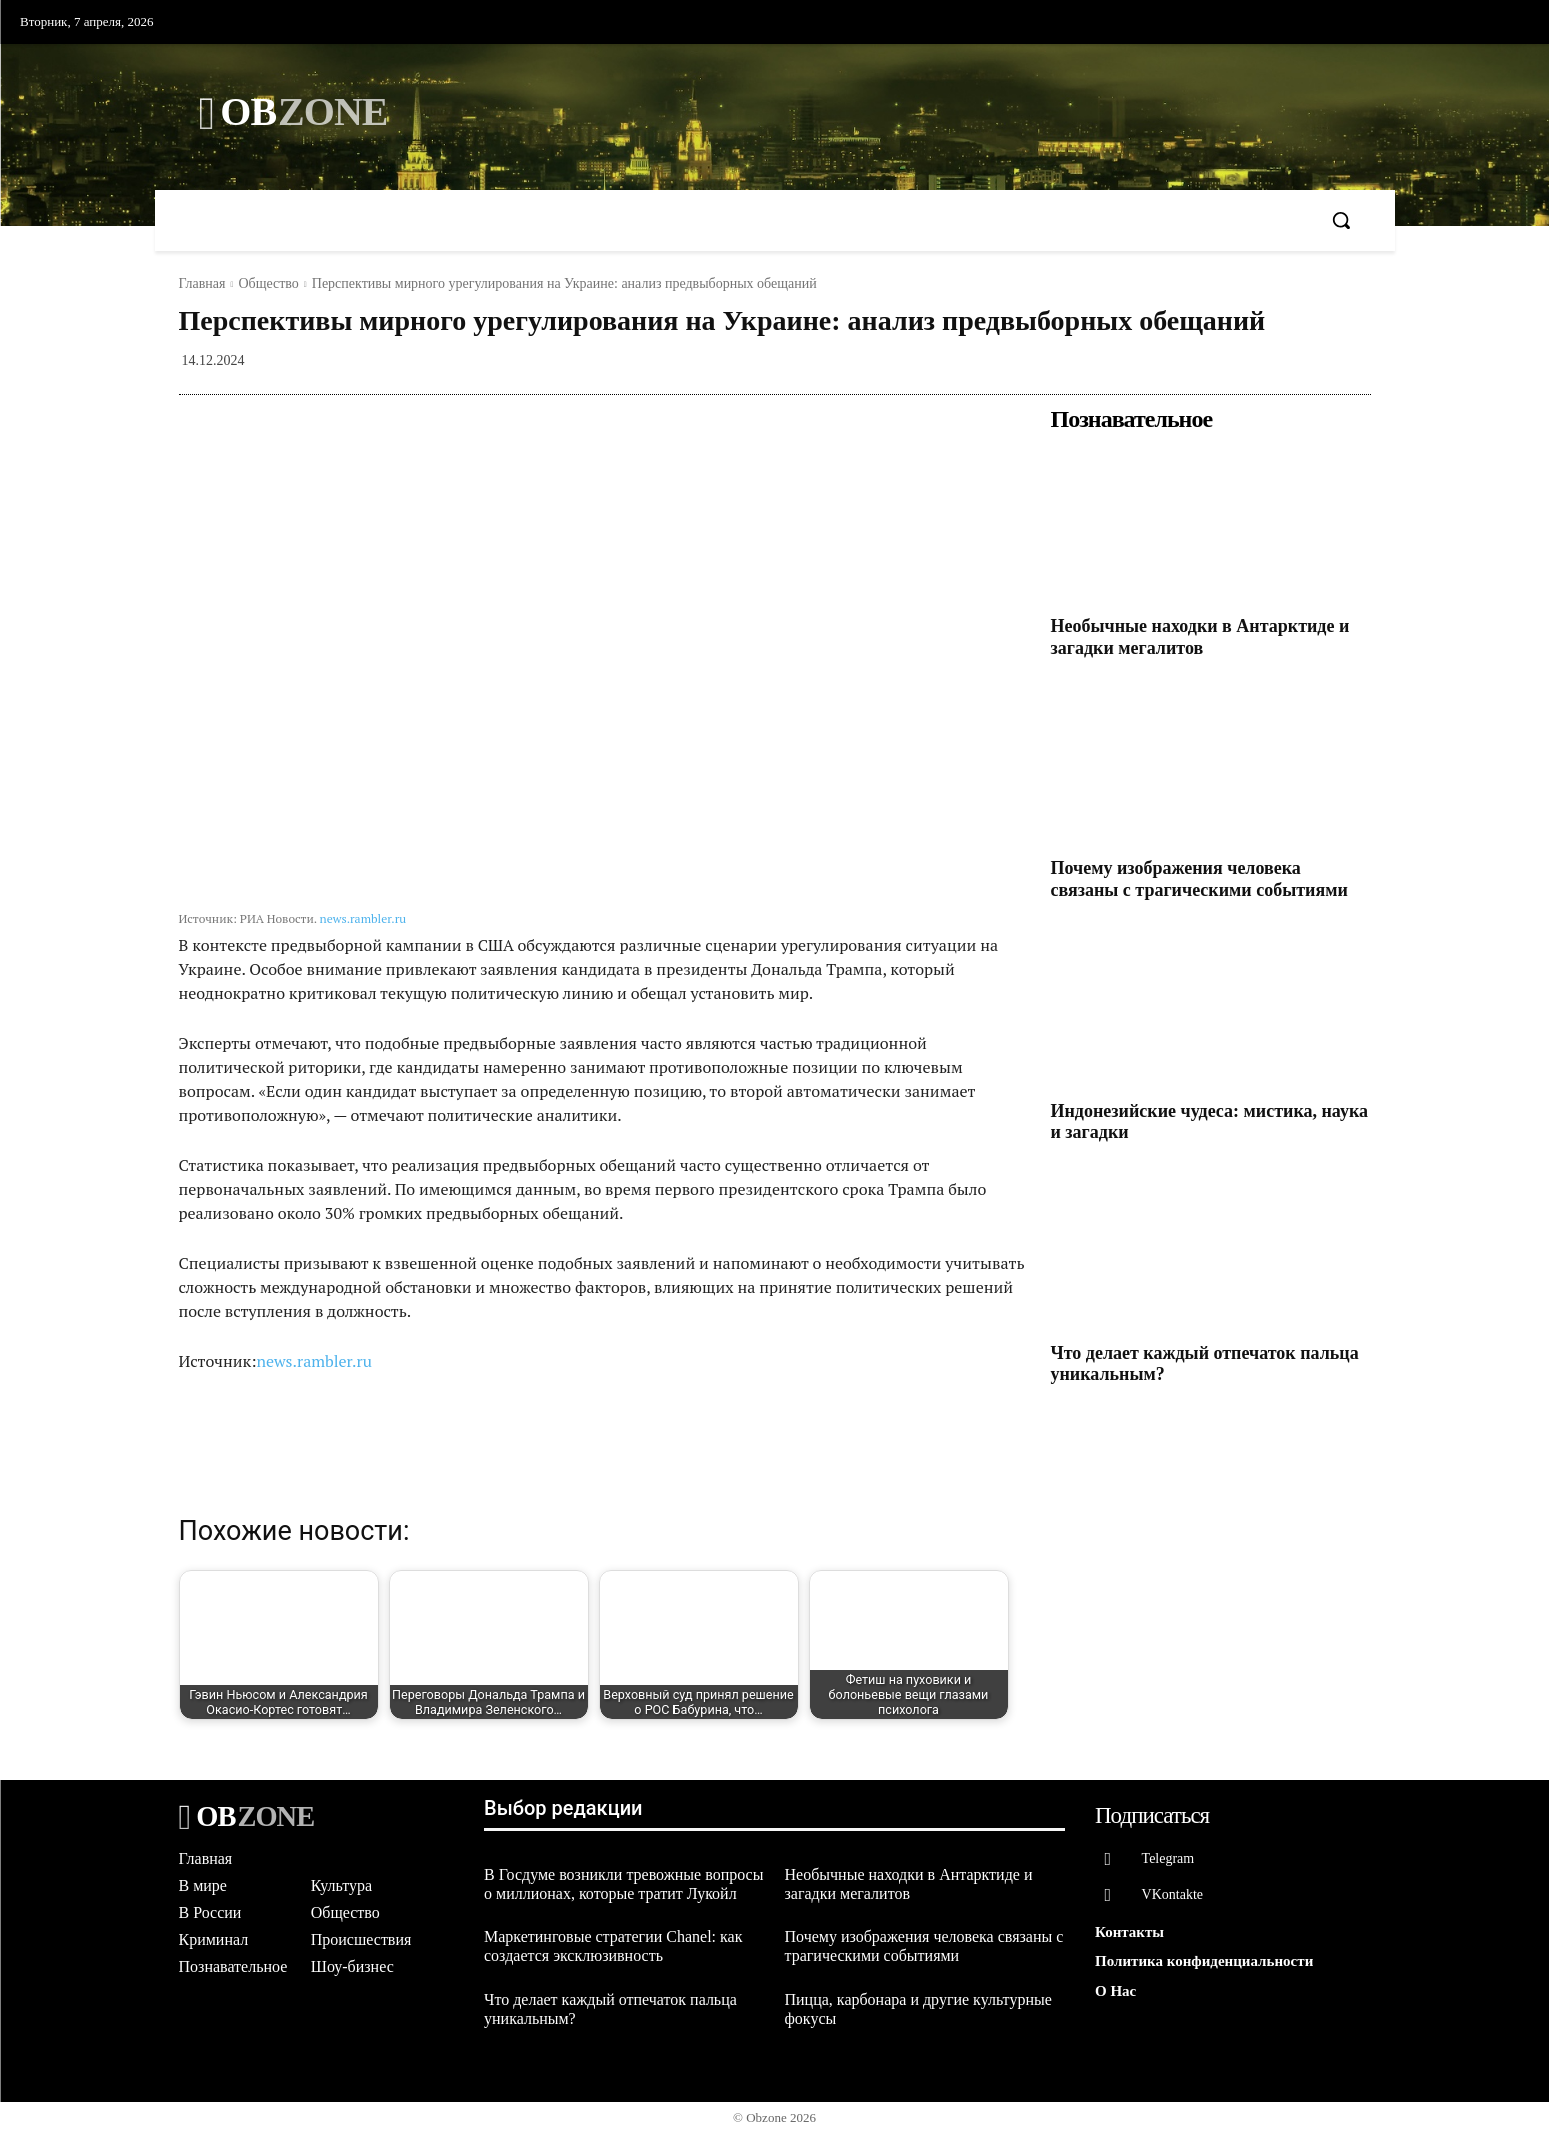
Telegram (1168, 1858)
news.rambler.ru (363, 918)
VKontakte (1172, 1895)
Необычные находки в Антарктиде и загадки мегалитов (1200, 637)
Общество (268, 283)
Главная (202, 283)
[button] (1341, 220)
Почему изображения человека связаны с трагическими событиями (1199, 879)
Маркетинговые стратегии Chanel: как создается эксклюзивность (613, 1946)
